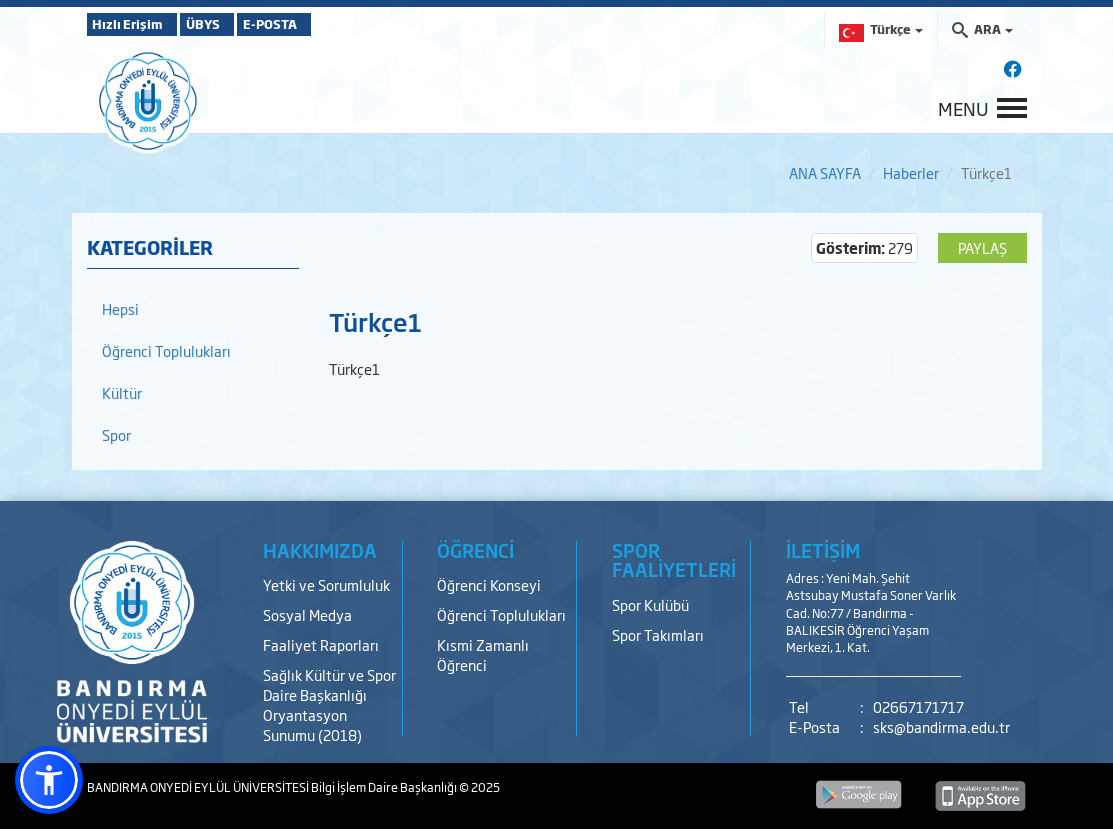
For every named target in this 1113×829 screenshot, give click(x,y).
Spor (116, 434)
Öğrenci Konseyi (489, 584)
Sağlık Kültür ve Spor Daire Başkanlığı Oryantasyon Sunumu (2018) (329, 704)
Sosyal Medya (307, 614)
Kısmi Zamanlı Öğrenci (483, 654)
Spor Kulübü (650, 604)
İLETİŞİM (823, 550)
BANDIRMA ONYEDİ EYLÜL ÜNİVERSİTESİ (199, 787)
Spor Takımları (658, 634)
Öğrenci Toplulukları (166, 350)
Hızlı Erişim (136, 24)
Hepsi (120, 308)
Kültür (122, 392)
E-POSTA (327, 24)
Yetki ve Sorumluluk (326, 584)
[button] (49, 780)
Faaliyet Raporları (321, 644)
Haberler (911, 172)
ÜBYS (234, 24)
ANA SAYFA (825, 172)
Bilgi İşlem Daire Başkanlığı (385, 787)
